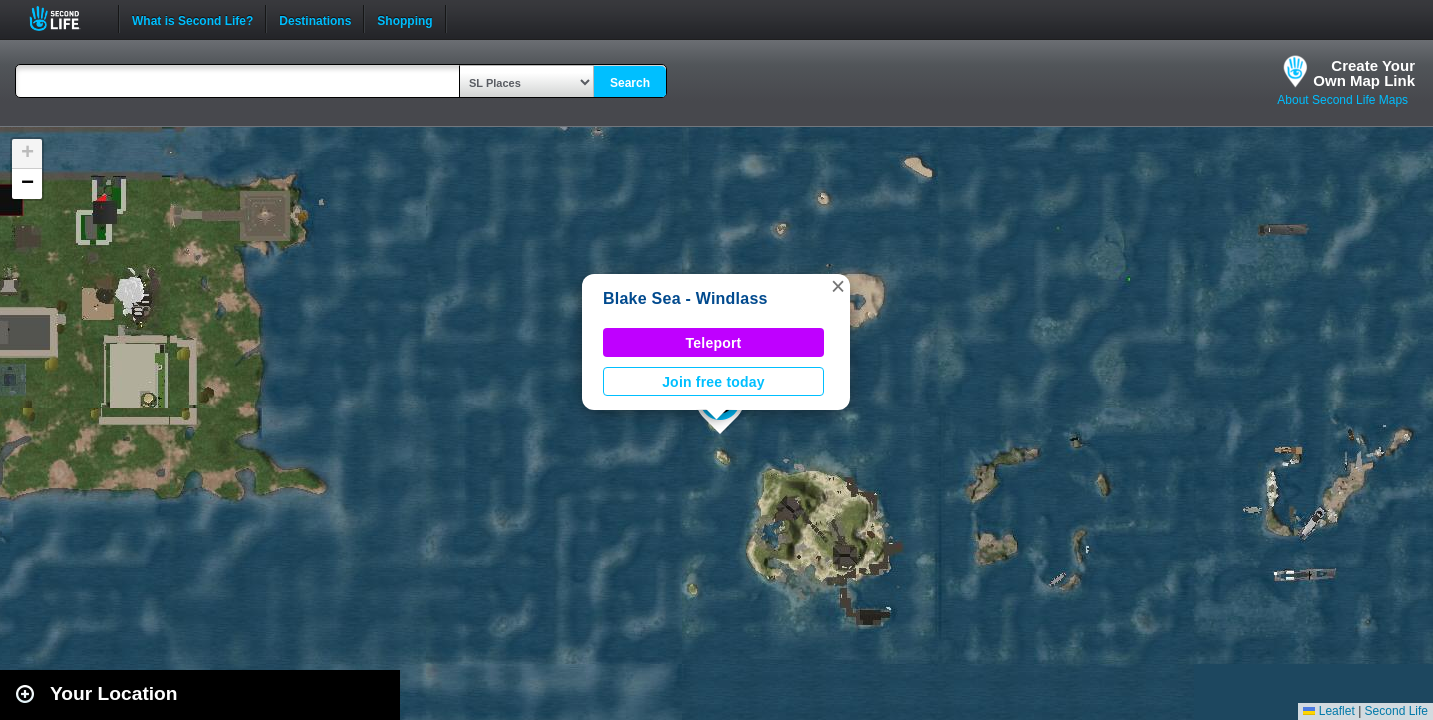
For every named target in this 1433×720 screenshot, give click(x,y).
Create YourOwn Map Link (1364, 73)
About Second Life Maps (1342, 100)
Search (630, 83)
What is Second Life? (192, 19)
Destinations (315, 19)
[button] (838, 286)
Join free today (713, 382)
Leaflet (1328, 711)
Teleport (714, 343)
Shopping (404, 19)
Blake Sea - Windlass (685, 298)
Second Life (65, 18)
